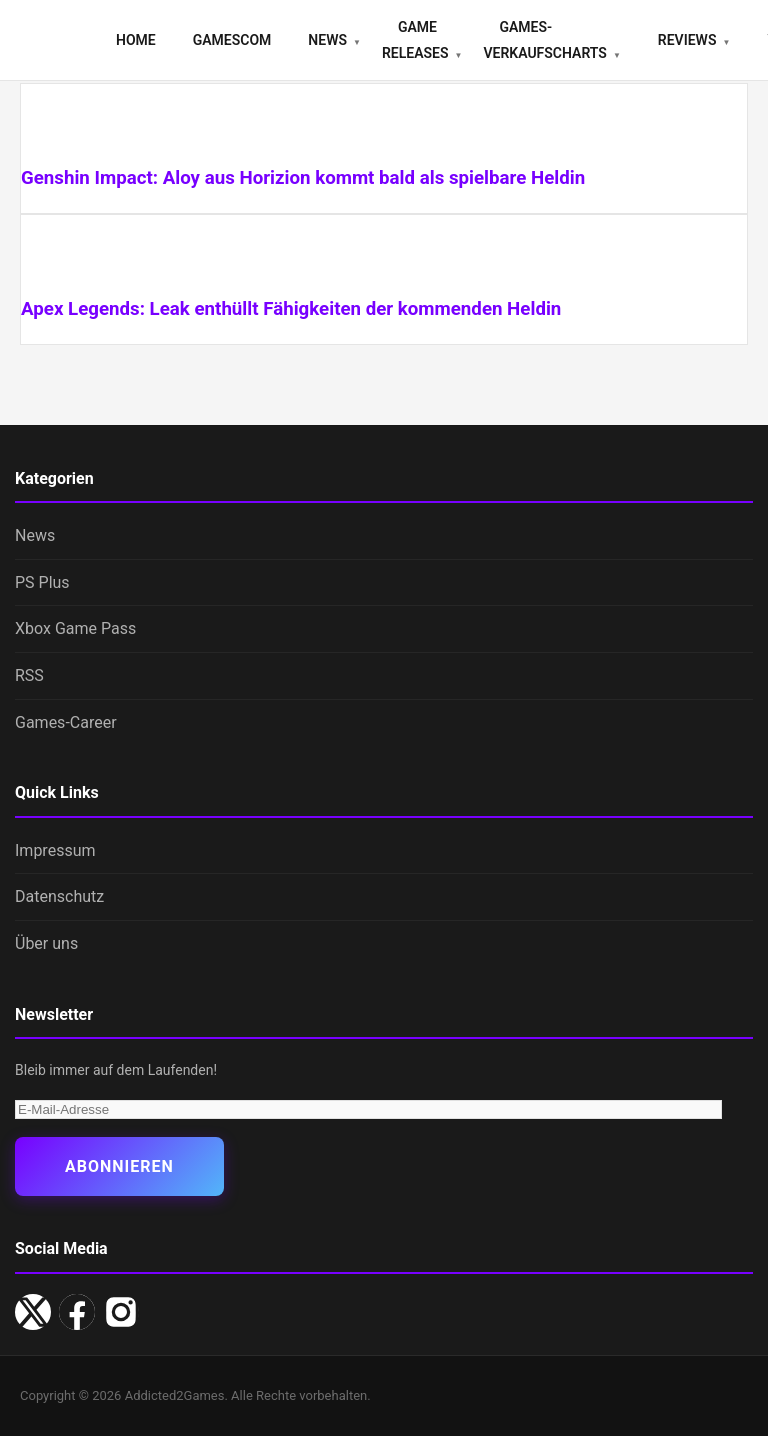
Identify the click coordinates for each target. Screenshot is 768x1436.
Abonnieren (119, 1166)
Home (136, 40)
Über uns (46, 943)
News (327, 40)
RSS (29, 675)
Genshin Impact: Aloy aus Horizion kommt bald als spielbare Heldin (303, 178)
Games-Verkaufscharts (544, 40)
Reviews (687, 40)
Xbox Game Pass (75, 628)
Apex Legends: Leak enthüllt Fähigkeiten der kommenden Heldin (291, 309)
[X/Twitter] (33, 1312)
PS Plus (42, 582)
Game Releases (415, 40)
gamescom (232, 40)
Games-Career (66, 722)
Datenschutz (59, 896)
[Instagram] (121, 1312)
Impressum (55, 850)
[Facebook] (77, 1312)
